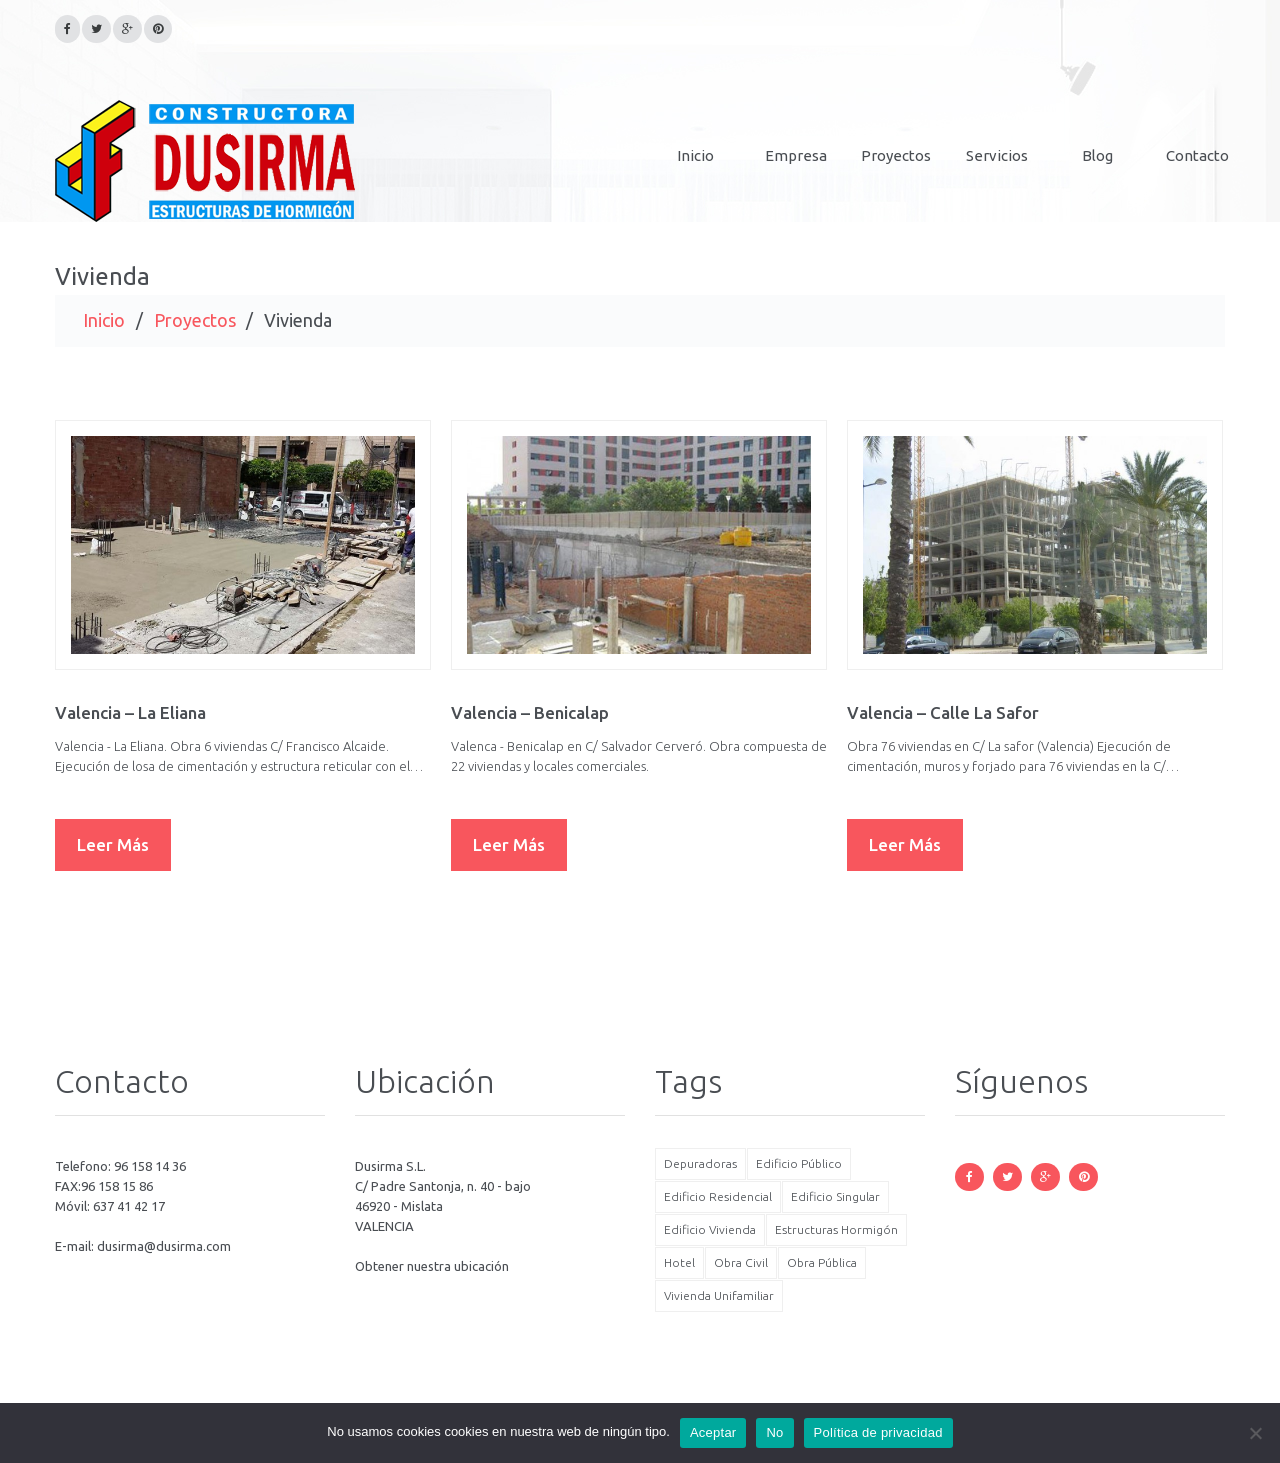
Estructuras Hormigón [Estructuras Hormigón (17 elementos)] (836, 1229)
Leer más (113, 844)
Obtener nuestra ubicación (432, 1266)
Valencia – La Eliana (130, 712)
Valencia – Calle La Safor (943, 712)
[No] (1255, 1433)
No (774, 1432)
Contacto (1197, 155)
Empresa (796, 155)
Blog (1097, 155)
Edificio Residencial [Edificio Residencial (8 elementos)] (718, 1196)
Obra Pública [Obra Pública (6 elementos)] (822, 1262)
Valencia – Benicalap (530, 712)
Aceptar (713, 1432)
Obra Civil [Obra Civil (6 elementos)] (741, 1262)
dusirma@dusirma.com (164, 1246)
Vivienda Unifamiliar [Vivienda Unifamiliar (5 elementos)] (719, 1295)
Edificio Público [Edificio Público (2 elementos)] (799, 1163)
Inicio (695, 155)
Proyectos (896, 155)
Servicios (997, 155)
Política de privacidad (878, 1432)
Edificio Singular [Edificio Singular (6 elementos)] (835, 1196)
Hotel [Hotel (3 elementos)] (679, 1262)
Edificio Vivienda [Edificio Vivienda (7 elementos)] (710, 1229)
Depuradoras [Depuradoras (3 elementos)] (700, 1163)
